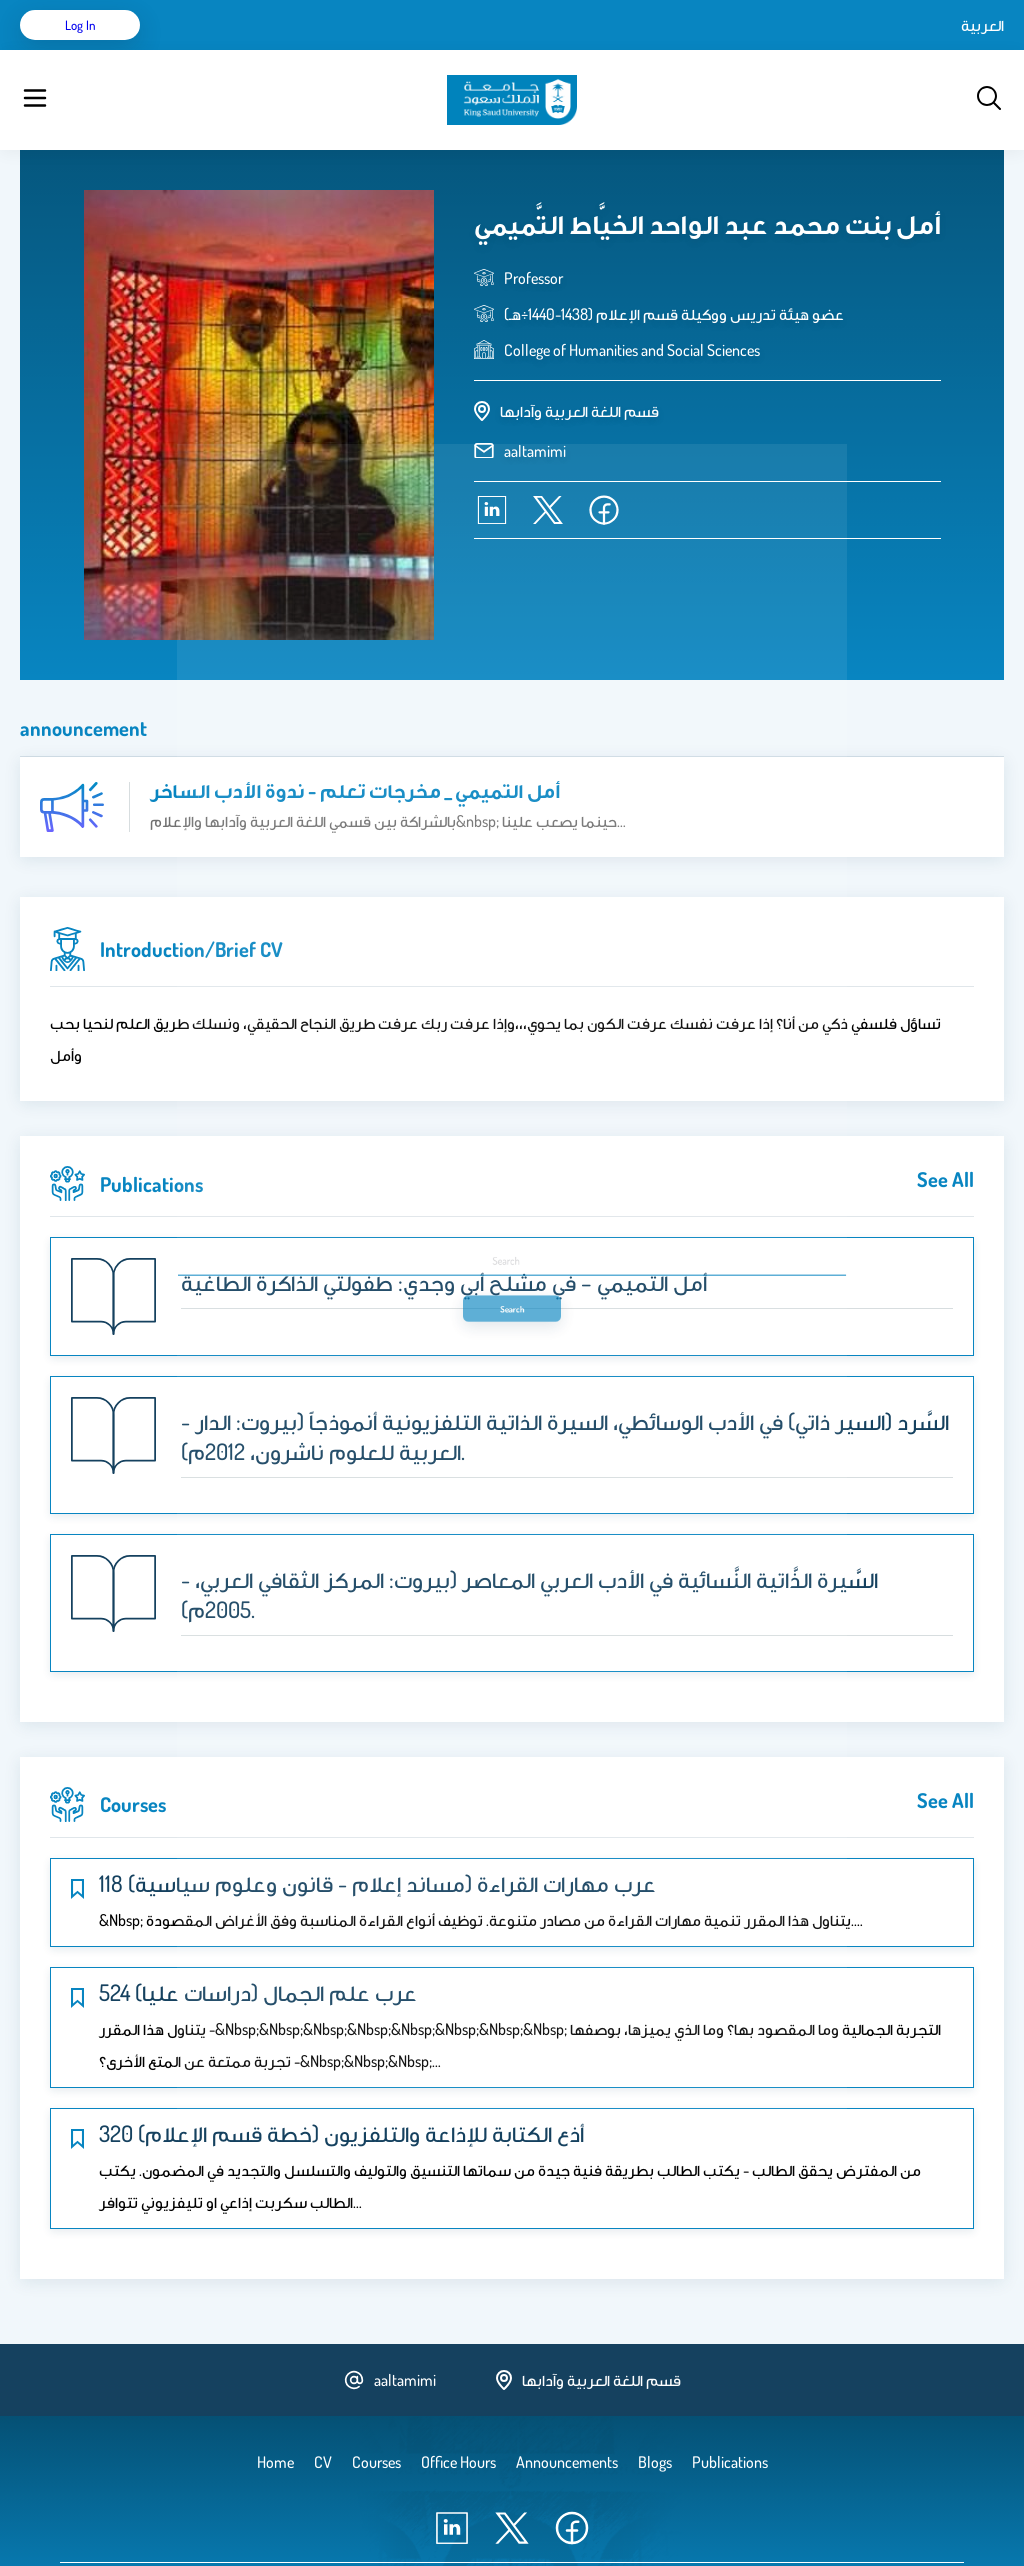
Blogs (457, 50)
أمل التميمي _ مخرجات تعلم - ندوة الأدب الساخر (355, 740)
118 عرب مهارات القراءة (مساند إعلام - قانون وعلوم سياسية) (377, 1833)
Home (198, 50)
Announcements (545, 50)
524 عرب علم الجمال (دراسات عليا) (258, 1942)
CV (246, 50)
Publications (313, 50)
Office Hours (653, 50)
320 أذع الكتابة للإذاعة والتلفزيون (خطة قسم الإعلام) (341, 2083)
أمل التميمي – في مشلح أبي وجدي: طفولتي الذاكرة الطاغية (444, 1232)
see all (945, 1129)
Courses (395, 50)
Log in (929, 50)
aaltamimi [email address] (535, 401)
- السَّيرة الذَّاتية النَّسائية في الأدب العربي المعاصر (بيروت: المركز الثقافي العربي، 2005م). (529, 1544)
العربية (812, 50)
